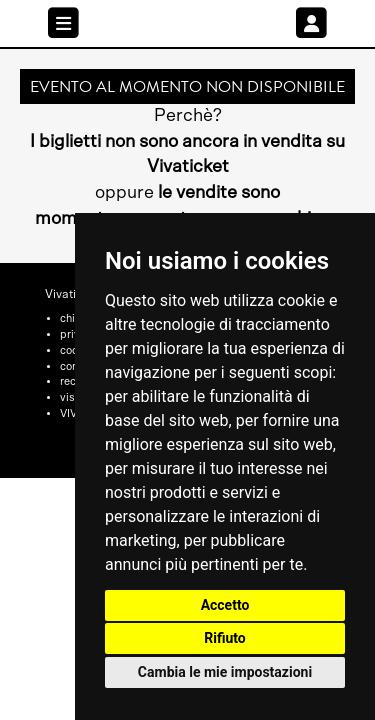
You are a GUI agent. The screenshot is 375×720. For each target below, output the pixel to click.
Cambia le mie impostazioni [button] (225, 672)
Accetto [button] (225, 605)
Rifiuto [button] (225, 638)
